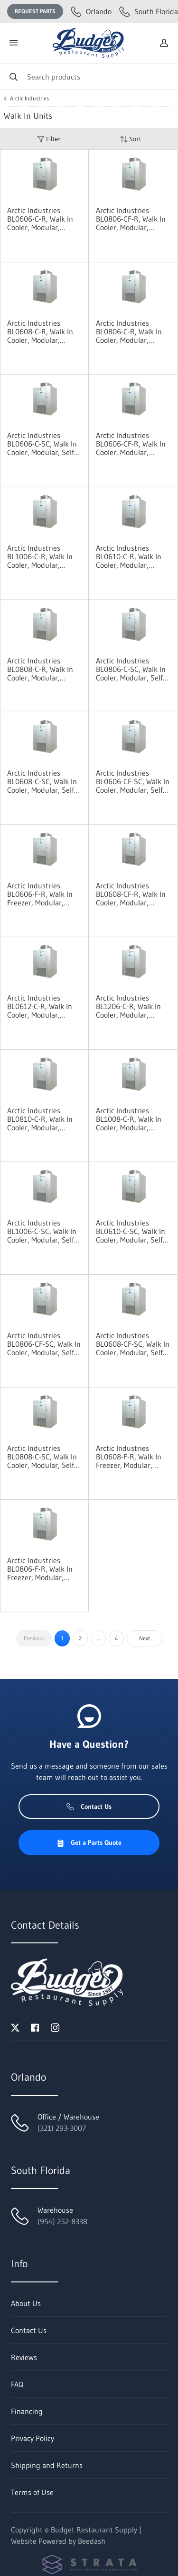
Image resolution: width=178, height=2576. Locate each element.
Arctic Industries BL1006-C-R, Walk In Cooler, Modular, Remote (40, 556)
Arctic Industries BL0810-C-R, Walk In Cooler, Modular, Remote (40, 1119)
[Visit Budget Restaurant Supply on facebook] (35, 2026)
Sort (130, 138)
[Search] (89, 76)
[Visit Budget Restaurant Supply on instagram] (55, 2026)
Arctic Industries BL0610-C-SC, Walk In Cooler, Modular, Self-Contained (130, 1231)
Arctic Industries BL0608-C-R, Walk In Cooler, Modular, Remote (40, 331)
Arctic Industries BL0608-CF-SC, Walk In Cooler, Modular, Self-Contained (132, 1344)
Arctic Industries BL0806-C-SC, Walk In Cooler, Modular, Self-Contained (131, 669)
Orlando (91, 11)
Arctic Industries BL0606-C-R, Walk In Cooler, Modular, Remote (40, 219)
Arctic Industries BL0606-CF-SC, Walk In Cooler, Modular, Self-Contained (132, 781)
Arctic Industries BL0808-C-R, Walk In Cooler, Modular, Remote (40, 669)
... (98, 1638)
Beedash (91, 2541)
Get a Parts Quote (89, 1842)
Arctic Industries (29, 98)
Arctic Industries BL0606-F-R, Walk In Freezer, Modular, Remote (40, 894)
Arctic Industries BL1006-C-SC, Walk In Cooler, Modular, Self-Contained (41, 1231)
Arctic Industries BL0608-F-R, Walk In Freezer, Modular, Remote (128, 1456)
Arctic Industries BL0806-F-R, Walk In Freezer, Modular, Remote (40, 1569)
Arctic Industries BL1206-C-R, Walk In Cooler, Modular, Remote (128, 1006)
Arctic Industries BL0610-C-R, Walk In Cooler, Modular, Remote (128, 556)
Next (144, 1638)
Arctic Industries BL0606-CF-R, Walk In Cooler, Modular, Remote (131, 443)
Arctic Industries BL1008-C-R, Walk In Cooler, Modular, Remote (128, 1119)
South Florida (148, 11)
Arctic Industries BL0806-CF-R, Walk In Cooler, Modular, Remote (131, 219)
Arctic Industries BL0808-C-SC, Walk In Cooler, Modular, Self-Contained (42, 1456)
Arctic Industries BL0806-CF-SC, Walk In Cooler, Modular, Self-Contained (44, 1344)
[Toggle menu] (13, 43)
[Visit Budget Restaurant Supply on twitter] (15, 2026)
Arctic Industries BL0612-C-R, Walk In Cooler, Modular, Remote (39, 1006)
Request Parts (35, 11)
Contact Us (89, 1806)
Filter (49, 138)
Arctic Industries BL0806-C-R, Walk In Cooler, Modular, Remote (129, 331)
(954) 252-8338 (62, 2221)
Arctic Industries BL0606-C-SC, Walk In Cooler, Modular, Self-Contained (42, 443)
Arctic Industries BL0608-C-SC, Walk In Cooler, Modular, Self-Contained (42, 781)
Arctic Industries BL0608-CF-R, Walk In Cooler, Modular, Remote (131, 894)
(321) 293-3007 (61, 2128)
